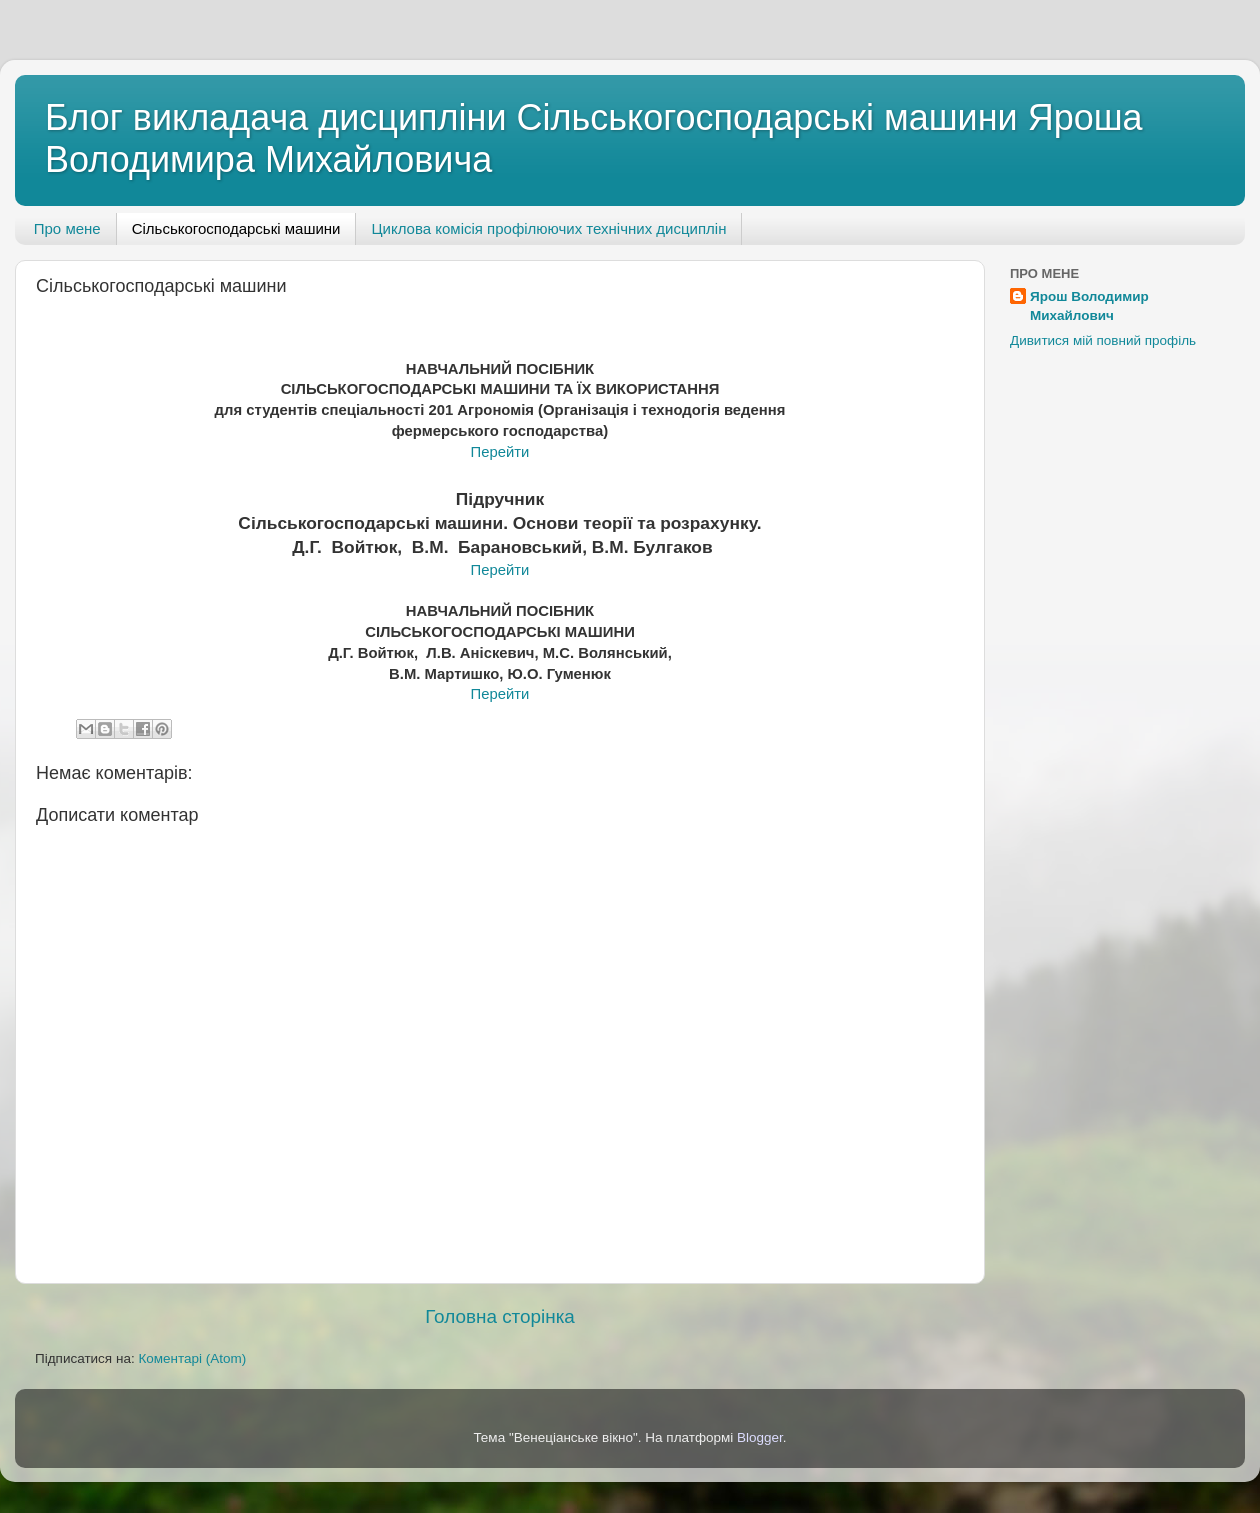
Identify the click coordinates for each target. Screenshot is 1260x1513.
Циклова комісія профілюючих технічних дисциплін (548, 228)
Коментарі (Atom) (192, 1358)
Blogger (760, 1437)
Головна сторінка (500, 1316)
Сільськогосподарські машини (236, 228)
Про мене (67, 228)
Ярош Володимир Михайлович (1089, 306)
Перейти (500, 452)
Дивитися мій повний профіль (1103, 340)
